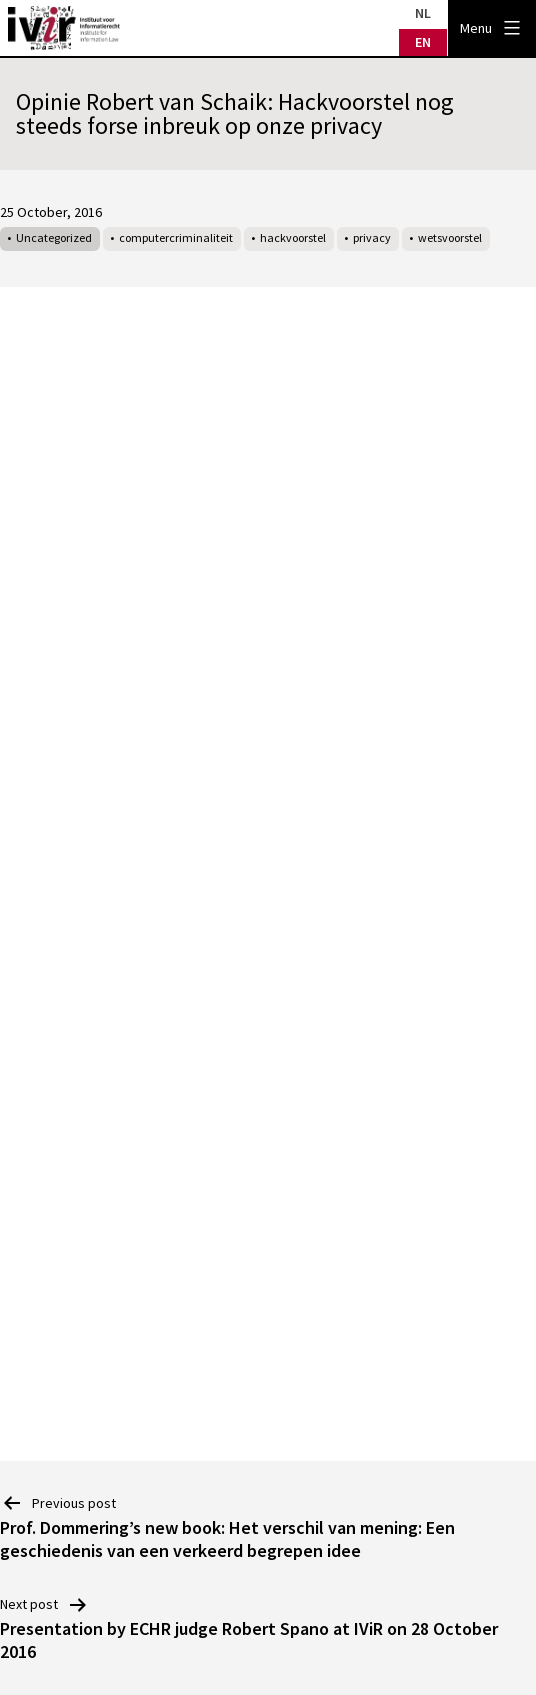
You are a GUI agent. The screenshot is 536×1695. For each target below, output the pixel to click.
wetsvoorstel (450, 237)
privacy (372, 237)
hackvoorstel (293, 237)
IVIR (64, 28)
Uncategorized (54, 237)
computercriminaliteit (176, 237)
